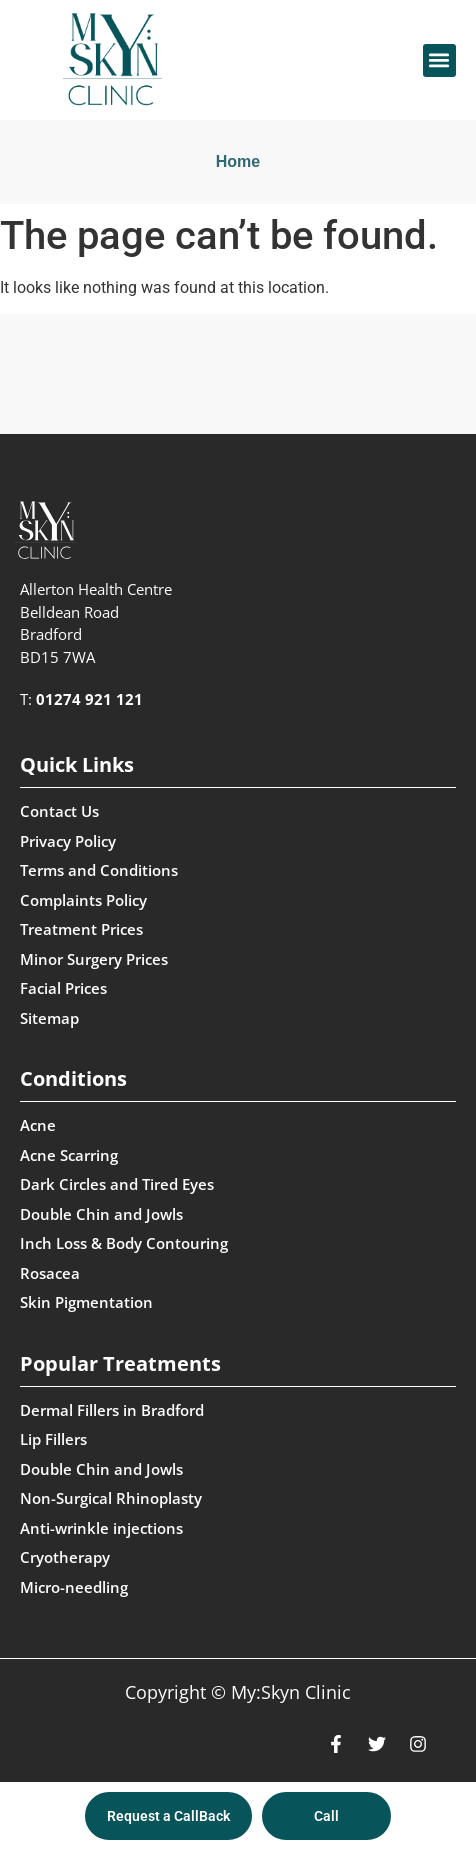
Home (238, 161)
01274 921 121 (89, 699)
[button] (439, 60)
